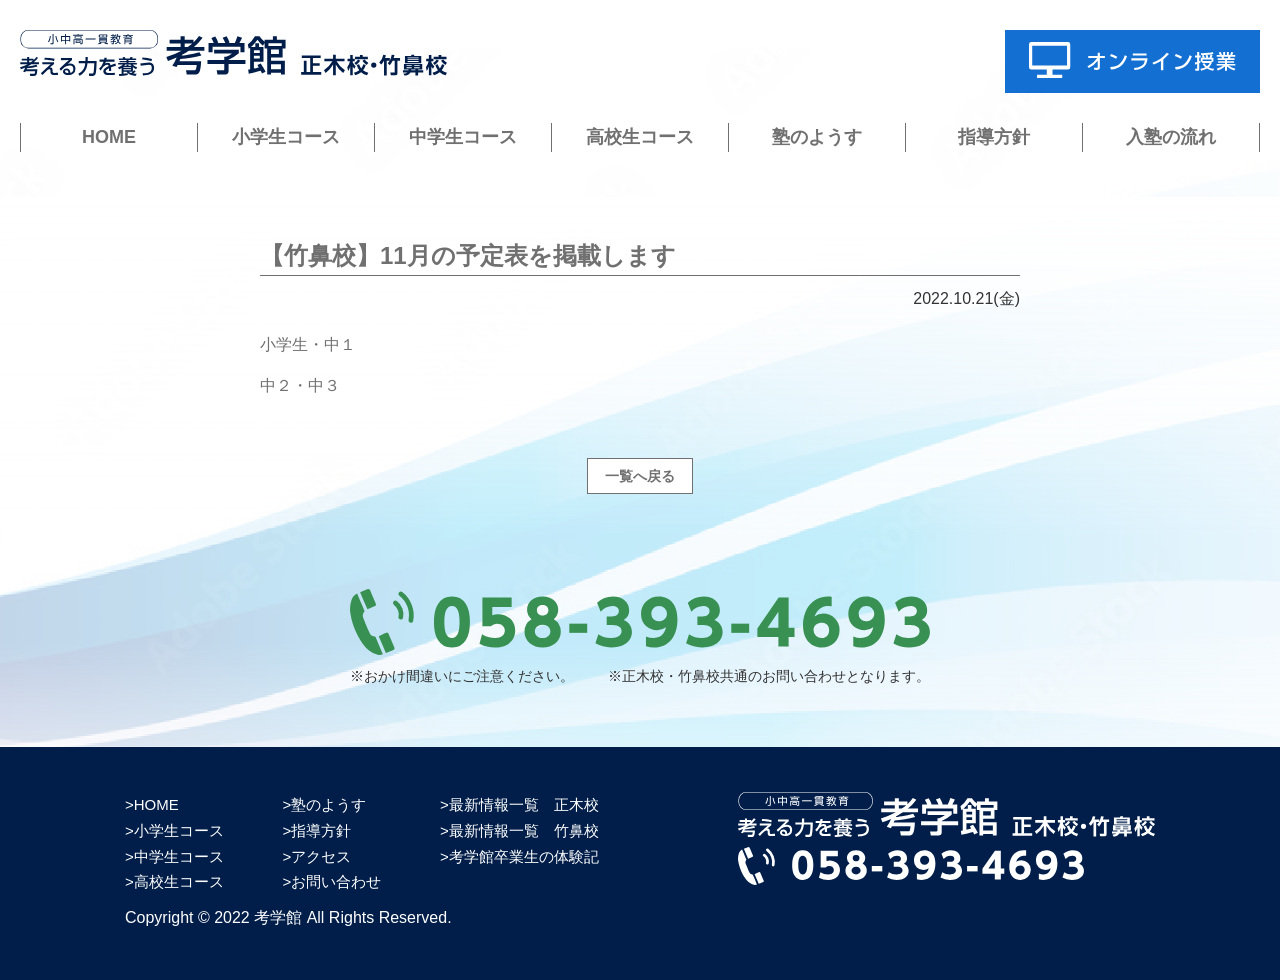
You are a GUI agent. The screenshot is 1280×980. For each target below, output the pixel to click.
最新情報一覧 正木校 (524, 804)
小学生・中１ (308, 344)
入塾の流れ (1171, 137)
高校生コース (640, 137)
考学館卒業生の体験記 (524, 856)
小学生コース (286, 137)
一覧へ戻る (640, 476)
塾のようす (817, 137)
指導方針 (994, 137)
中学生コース (463, 137)
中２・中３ (300, 385)
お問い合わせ (336, 881)
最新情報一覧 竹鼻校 (524, 830)
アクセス (321, 856)
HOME (109, 137)
